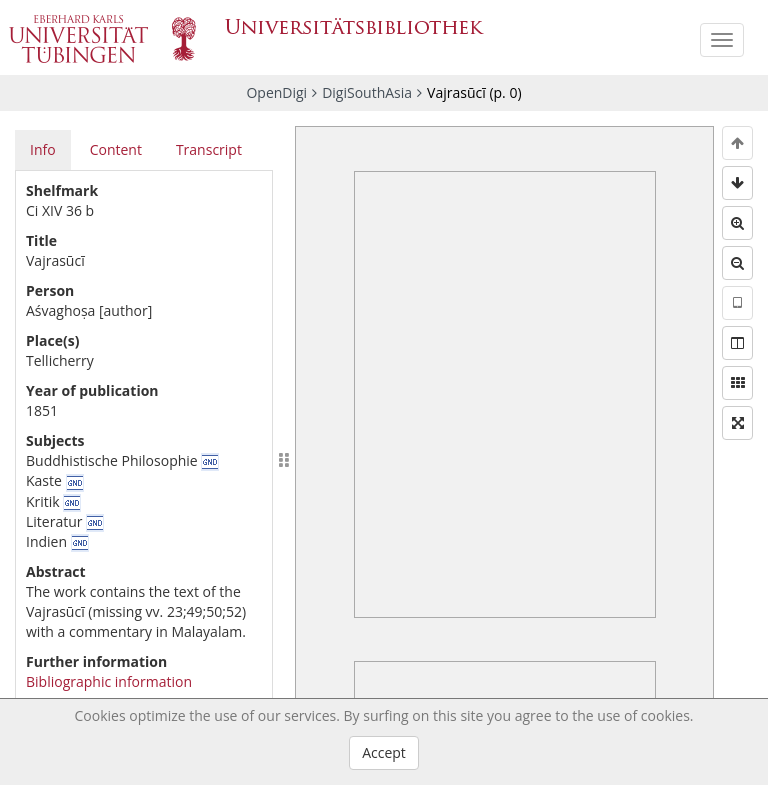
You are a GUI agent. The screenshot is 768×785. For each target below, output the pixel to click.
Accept (384, 752)
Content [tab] (116, 149)
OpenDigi (276, 92)
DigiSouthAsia (367, 92)
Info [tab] (43, 149)
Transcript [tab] (209, 149)
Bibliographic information (109, 681)
